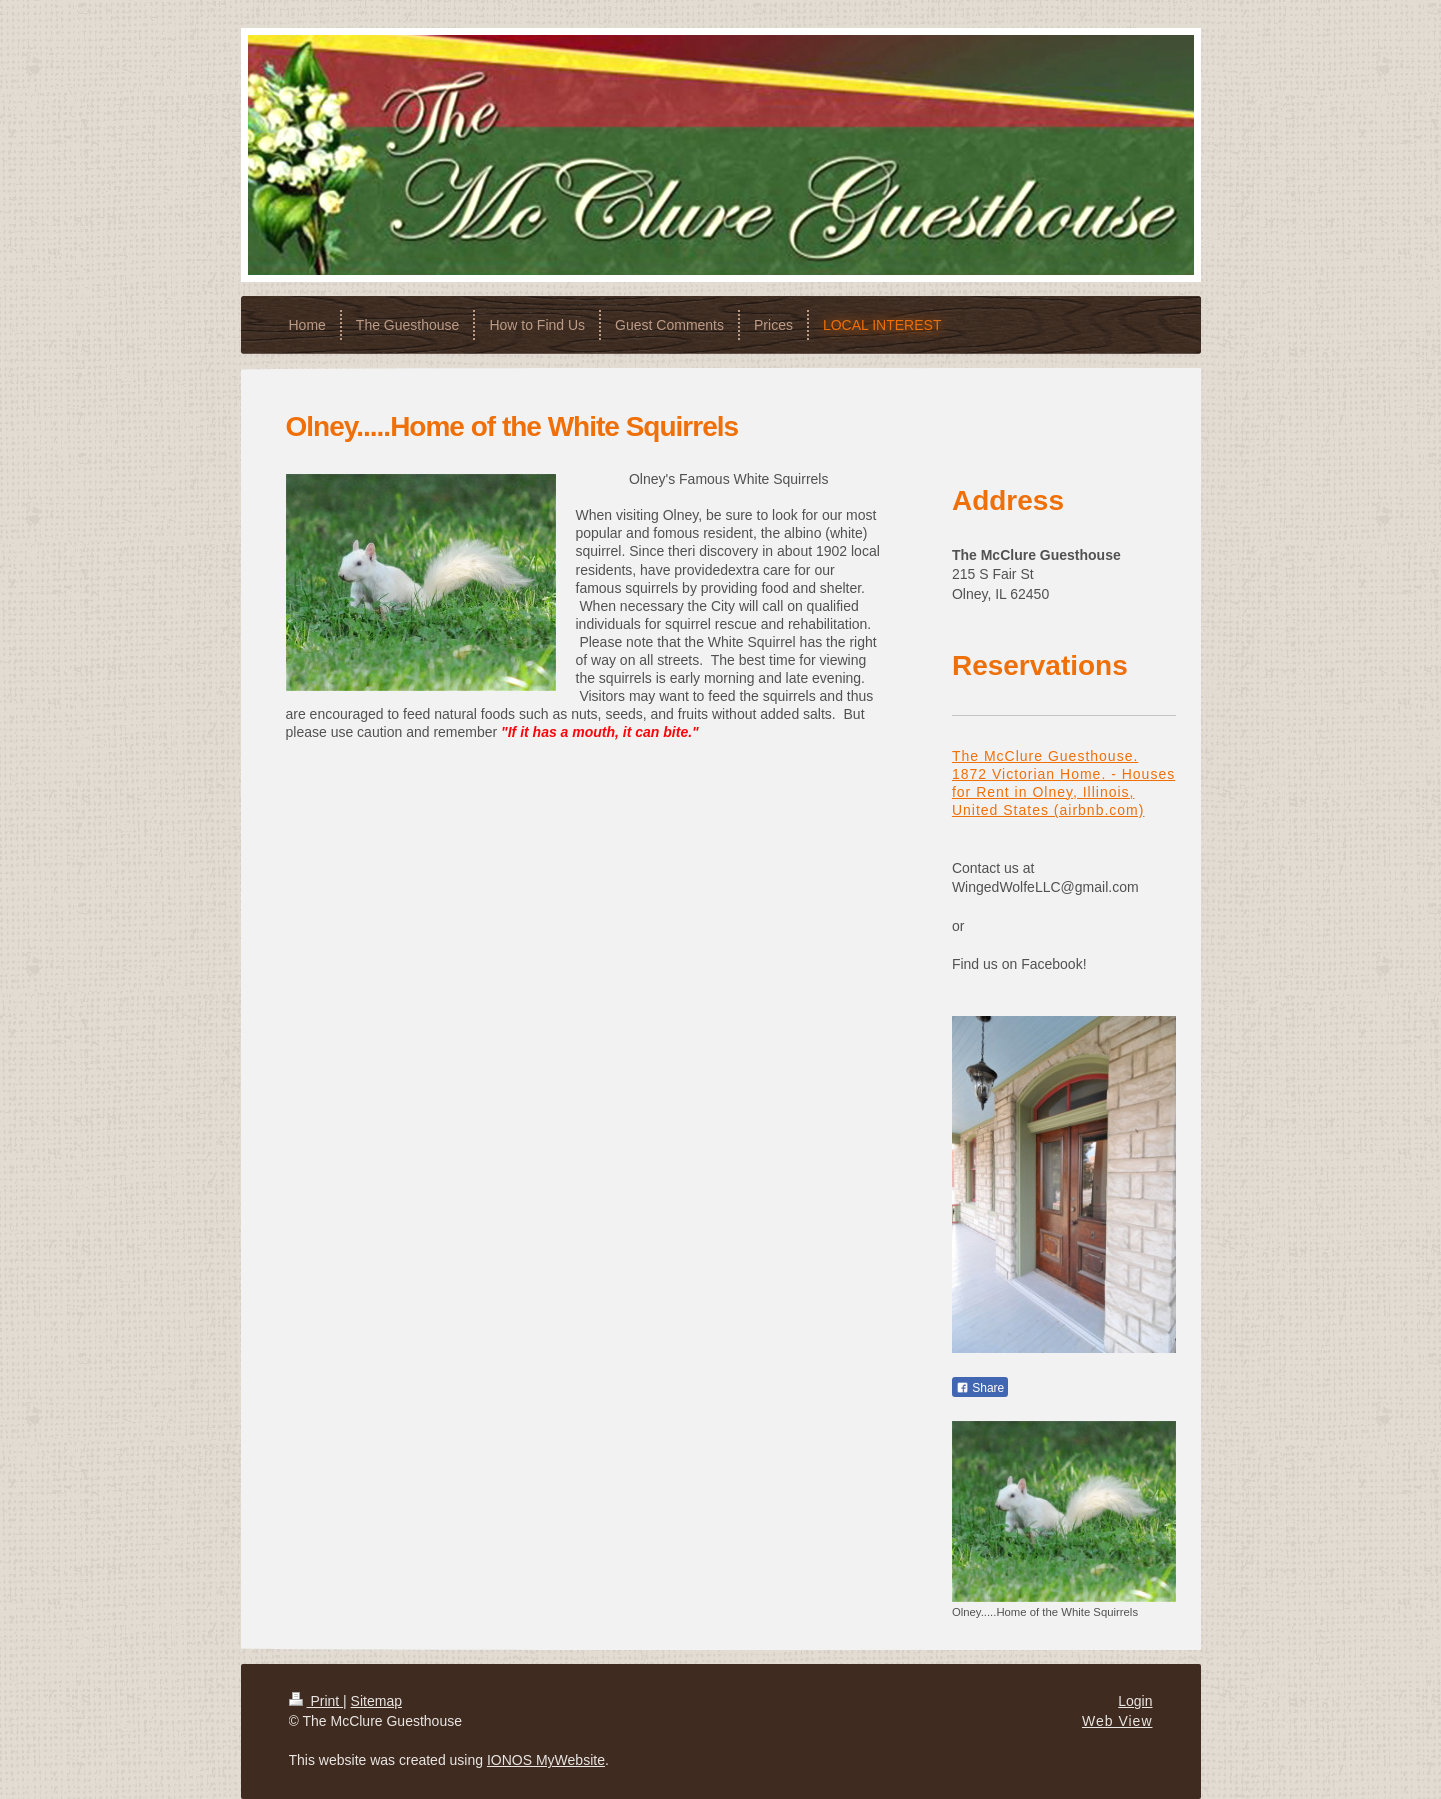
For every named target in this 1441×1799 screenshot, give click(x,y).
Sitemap (376, 1701)
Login (1135, 1701)
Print (316, 1701)
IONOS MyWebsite (546, 1760)
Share (980, 1388)
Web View (1117, 1721)
